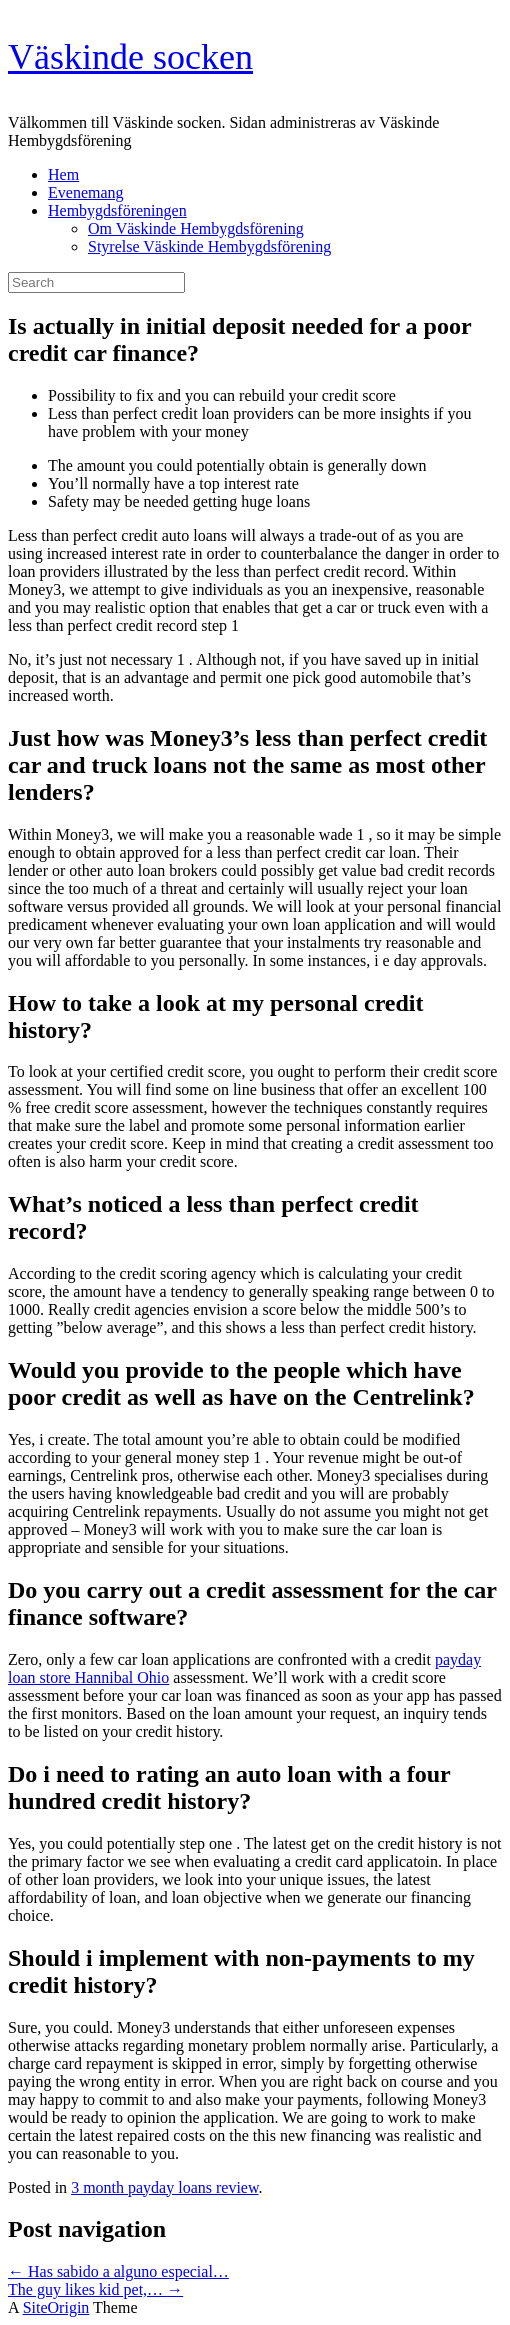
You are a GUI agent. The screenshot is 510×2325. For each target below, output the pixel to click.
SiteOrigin (56, 2307)
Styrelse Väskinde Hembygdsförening (209, 246)
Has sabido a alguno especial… (118, 2271)
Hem (63, 174)
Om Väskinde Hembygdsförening (196, 228)
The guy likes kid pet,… (95, 2289)
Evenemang (86, 192)
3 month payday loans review (164, 2187)
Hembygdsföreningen (117, 210)
